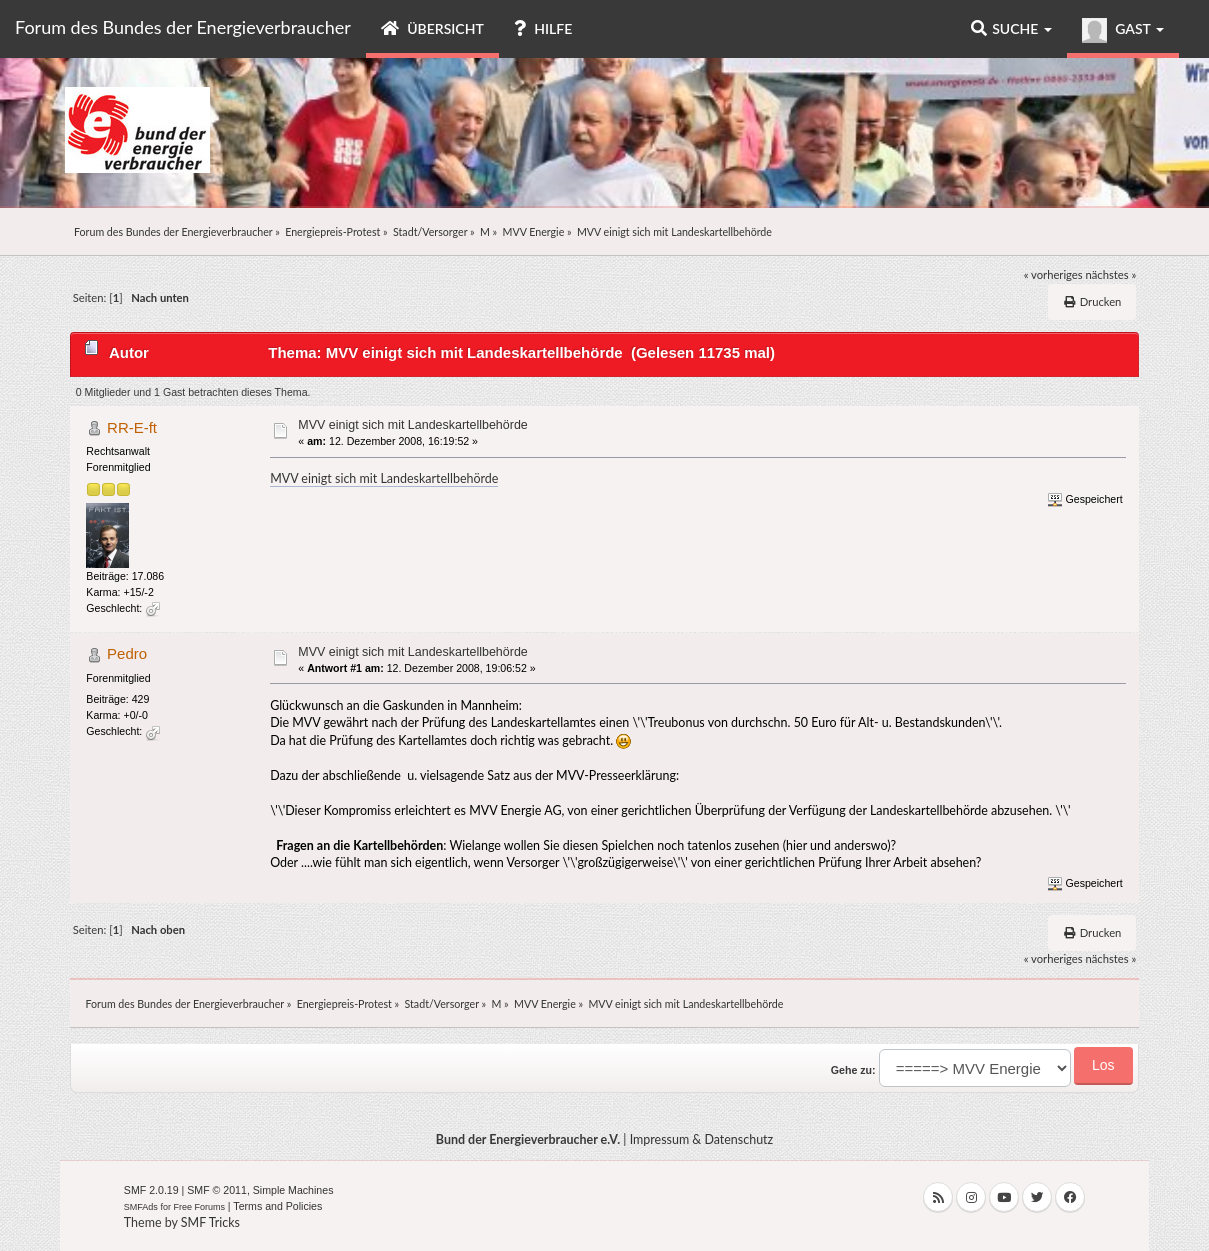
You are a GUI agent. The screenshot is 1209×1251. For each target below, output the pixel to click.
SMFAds (141, 1207)
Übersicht (432, 28)
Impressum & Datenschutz (702, 1139)
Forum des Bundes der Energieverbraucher (183, 27)
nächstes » (1111, 274)
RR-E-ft (132, 427)
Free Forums (199, 1207)
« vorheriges (1053, 274)
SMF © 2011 (217, 1190)
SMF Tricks (210, 1222)
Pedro (127, 653)
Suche (1011, 28)
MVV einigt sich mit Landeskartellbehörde (412, 425)
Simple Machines (293, 1190)
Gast (1123, 30)
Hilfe (543, 28)
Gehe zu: (853, 1070)
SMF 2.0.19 (151, 1190)
